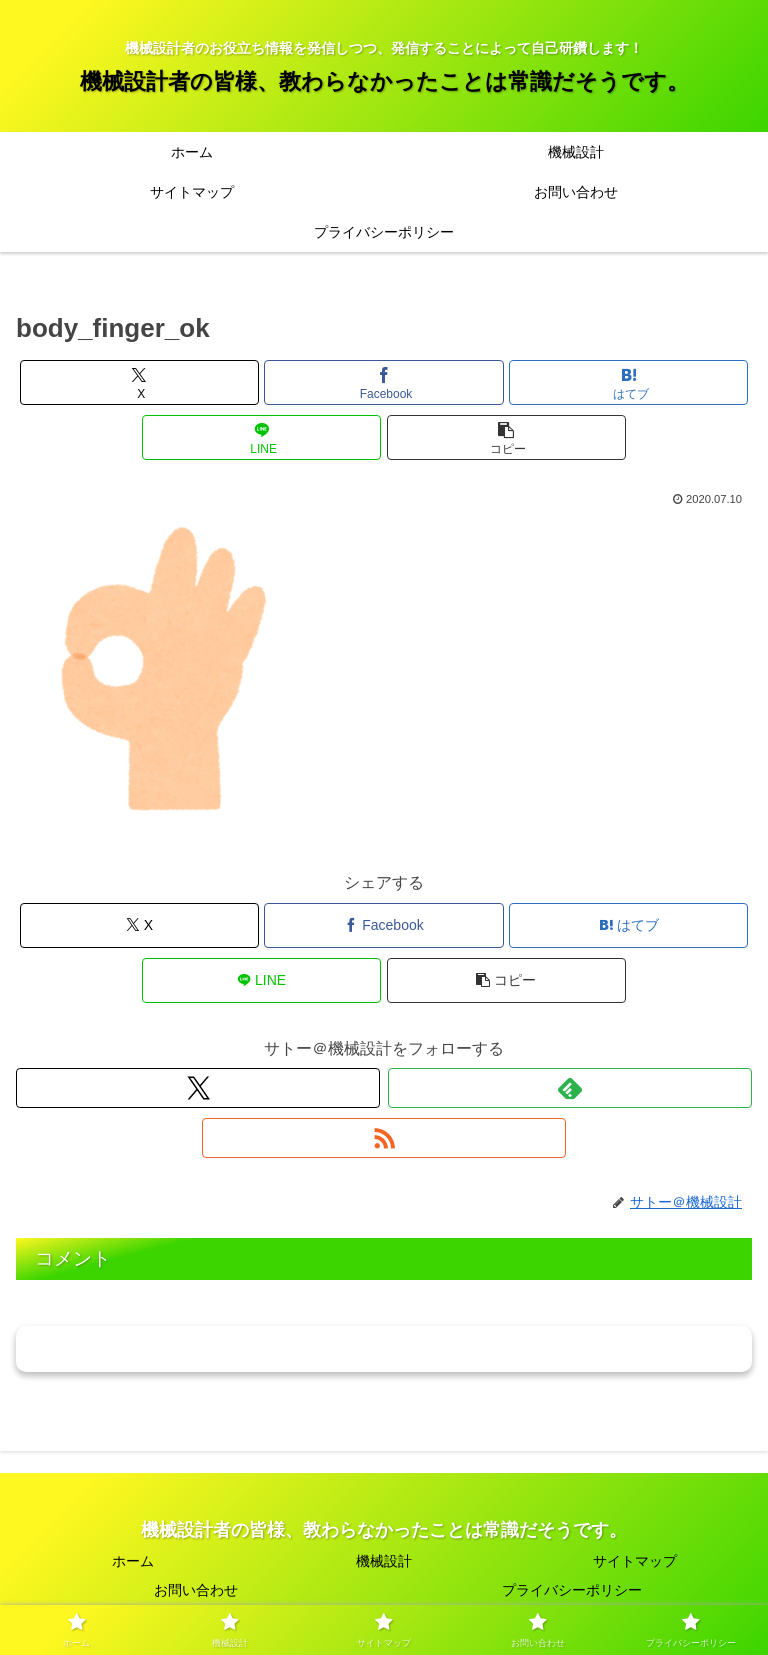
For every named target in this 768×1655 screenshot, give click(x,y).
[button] (506, 437)
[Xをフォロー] (198, 1088)
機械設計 (384, 1561)
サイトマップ (635, 1561)
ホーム (133, 1561)
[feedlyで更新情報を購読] (570, 1088)
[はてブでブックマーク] (628, 382)
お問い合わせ (196, 1590)
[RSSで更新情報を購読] (384, 1138)
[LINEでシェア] (261, 437)
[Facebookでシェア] (383, 382)
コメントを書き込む (384, 1348)
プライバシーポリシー (572, 1590)
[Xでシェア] (139, 382)
